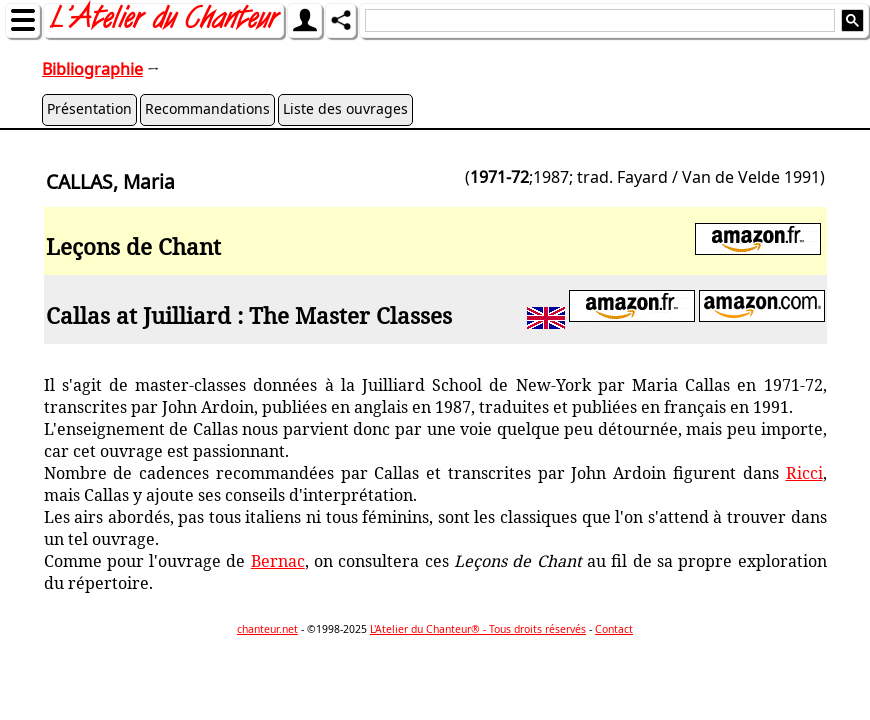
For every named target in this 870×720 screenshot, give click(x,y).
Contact (614, 629)
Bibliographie (92, 69)
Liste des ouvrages (345, 108)
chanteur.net (267, 629)
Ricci (804, 473)
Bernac (278, 561)
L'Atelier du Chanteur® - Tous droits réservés (478, 629)
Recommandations (207, 108)
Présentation (89, 108)
